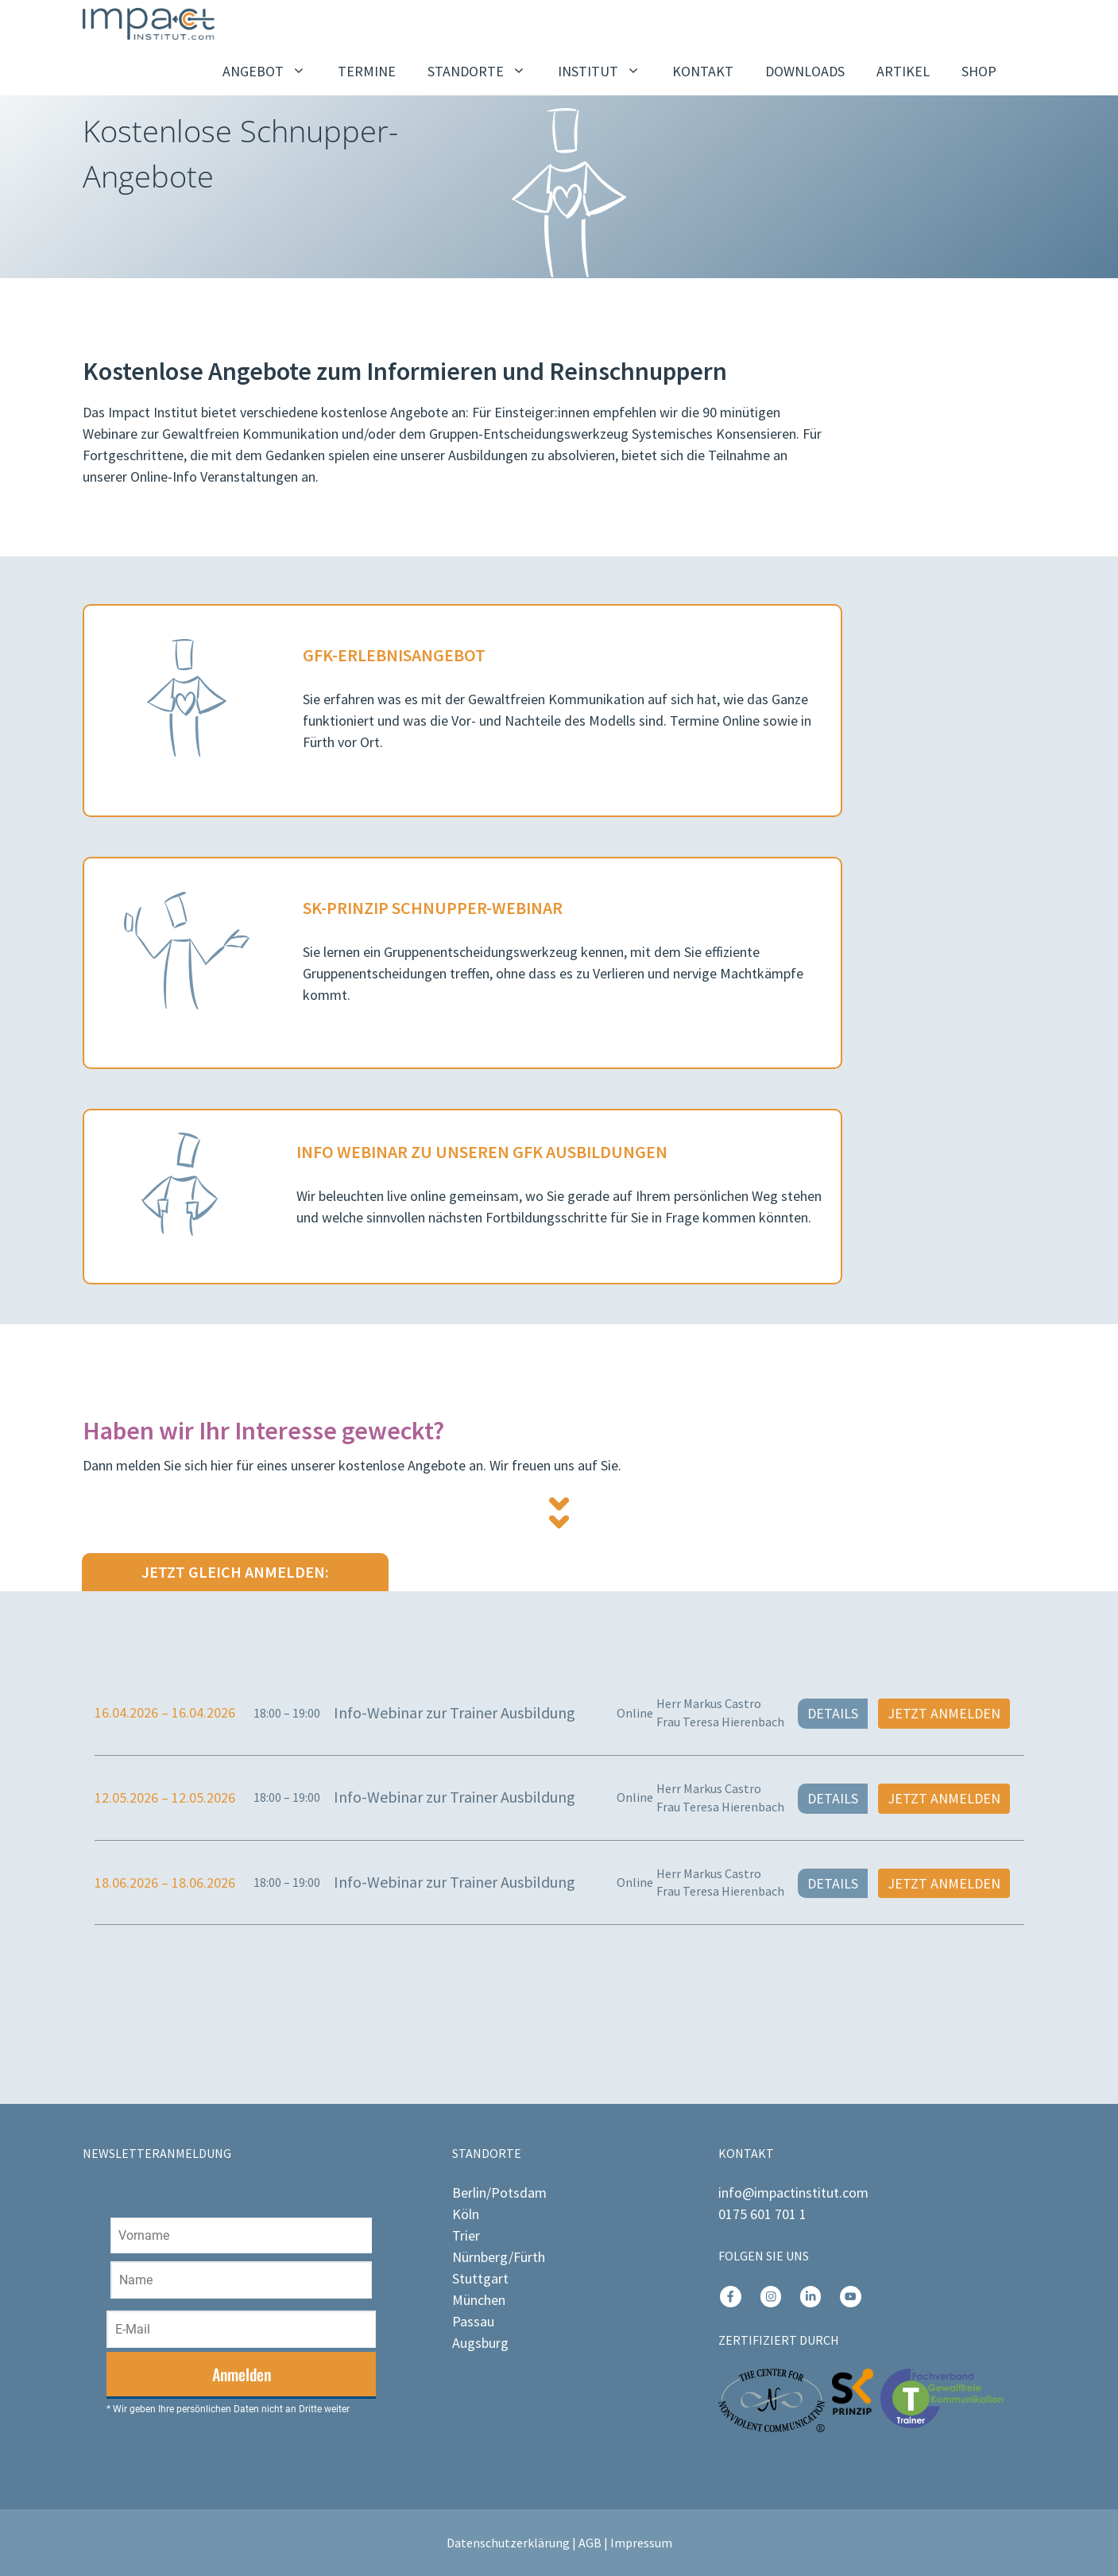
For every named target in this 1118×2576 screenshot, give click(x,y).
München (478, 2300)
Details (832, 1713)
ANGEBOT (272, 71)
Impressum (641, 2543)
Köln (465, 2214)
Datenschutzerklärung (508, 2543)
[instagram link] (730, 2296)
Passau (473, 2321)
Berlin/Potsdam (499, 2192)
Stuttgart (480, 2278)
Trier (466, 2235)
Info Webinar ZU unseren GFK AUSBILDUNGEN (481, 1152)
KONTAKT (702, 71)
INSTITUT (607, 71)
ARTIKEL (903, 71)
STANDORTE (484, 71)
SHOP (978, 71)
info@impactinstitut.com (793, 2192)
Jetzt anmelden (944, 1713)
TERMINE (367, 71)
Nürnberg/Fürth (498, 2257)
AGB (590, 2543)
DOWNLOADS (805, 71)
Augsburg (480, 2343)
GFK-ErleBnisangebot (394, 655)
